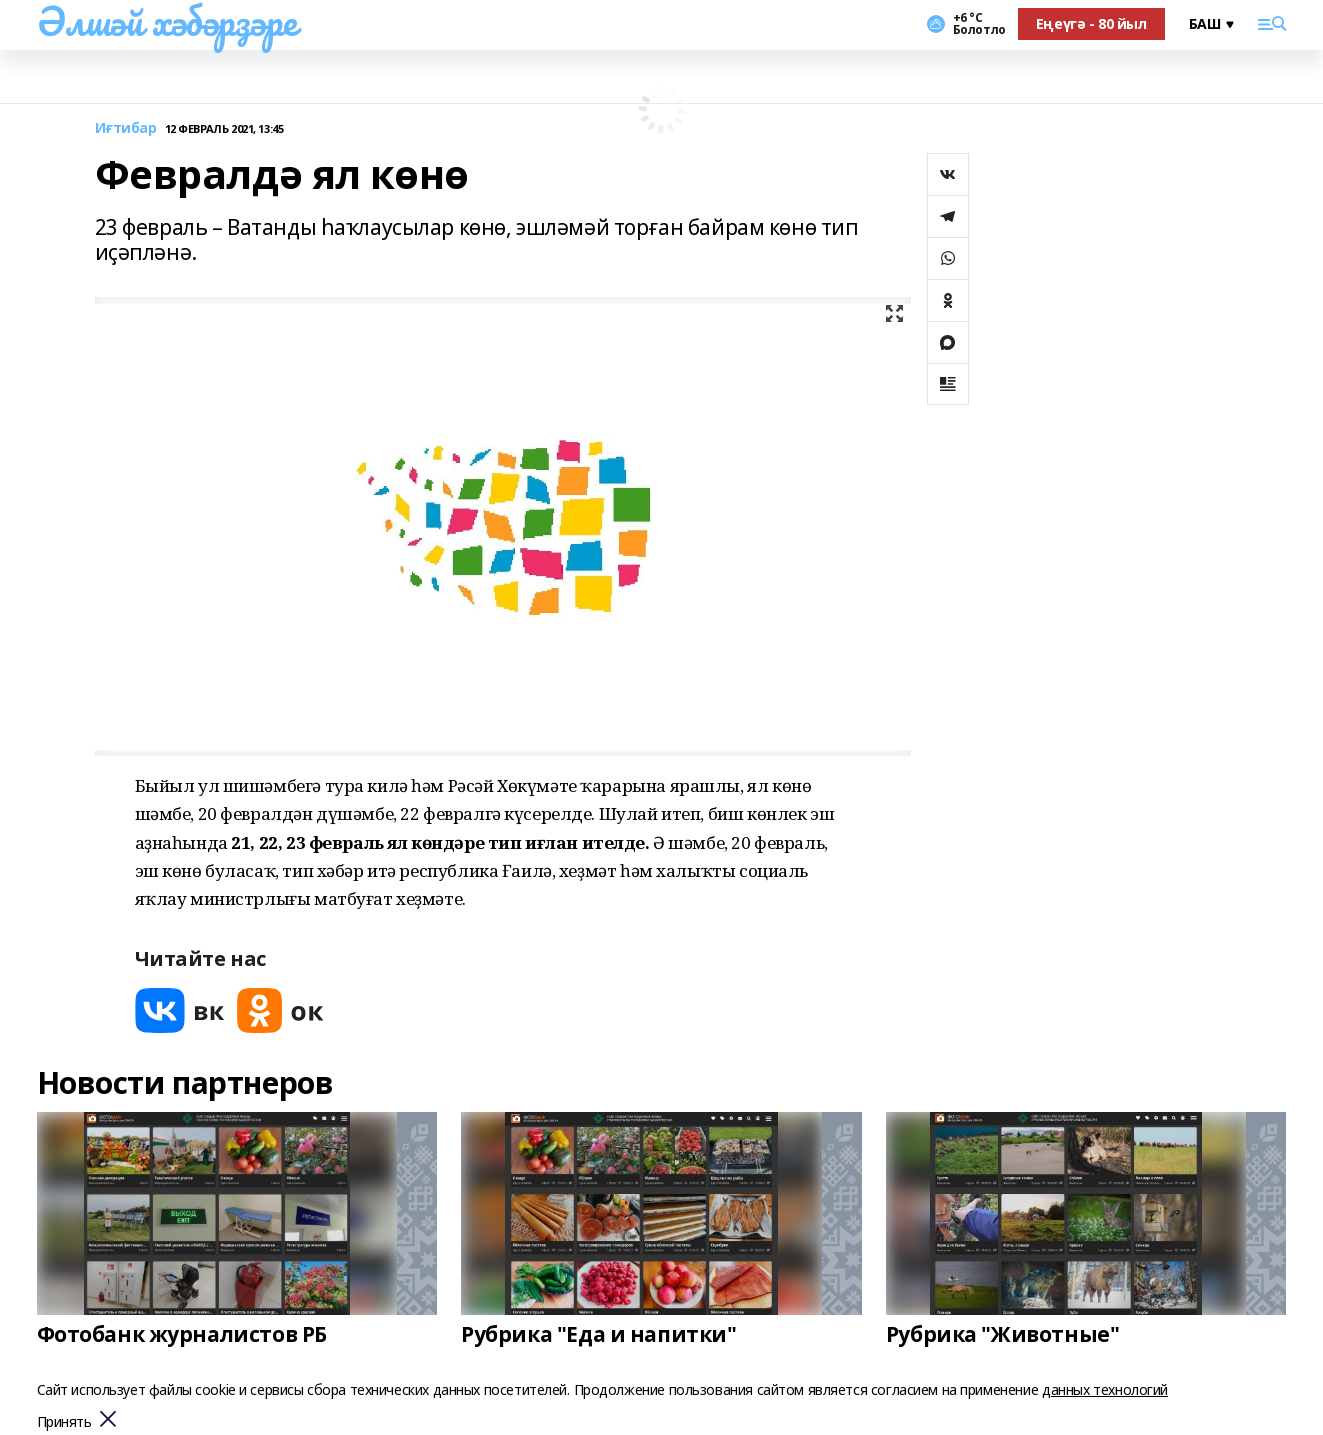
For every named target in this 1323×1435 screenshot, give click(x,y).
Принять (64, 1422)
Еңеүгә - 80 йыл (1091, 23)
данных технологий (1105, 1389)
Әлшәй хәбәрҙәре (167, 21)
